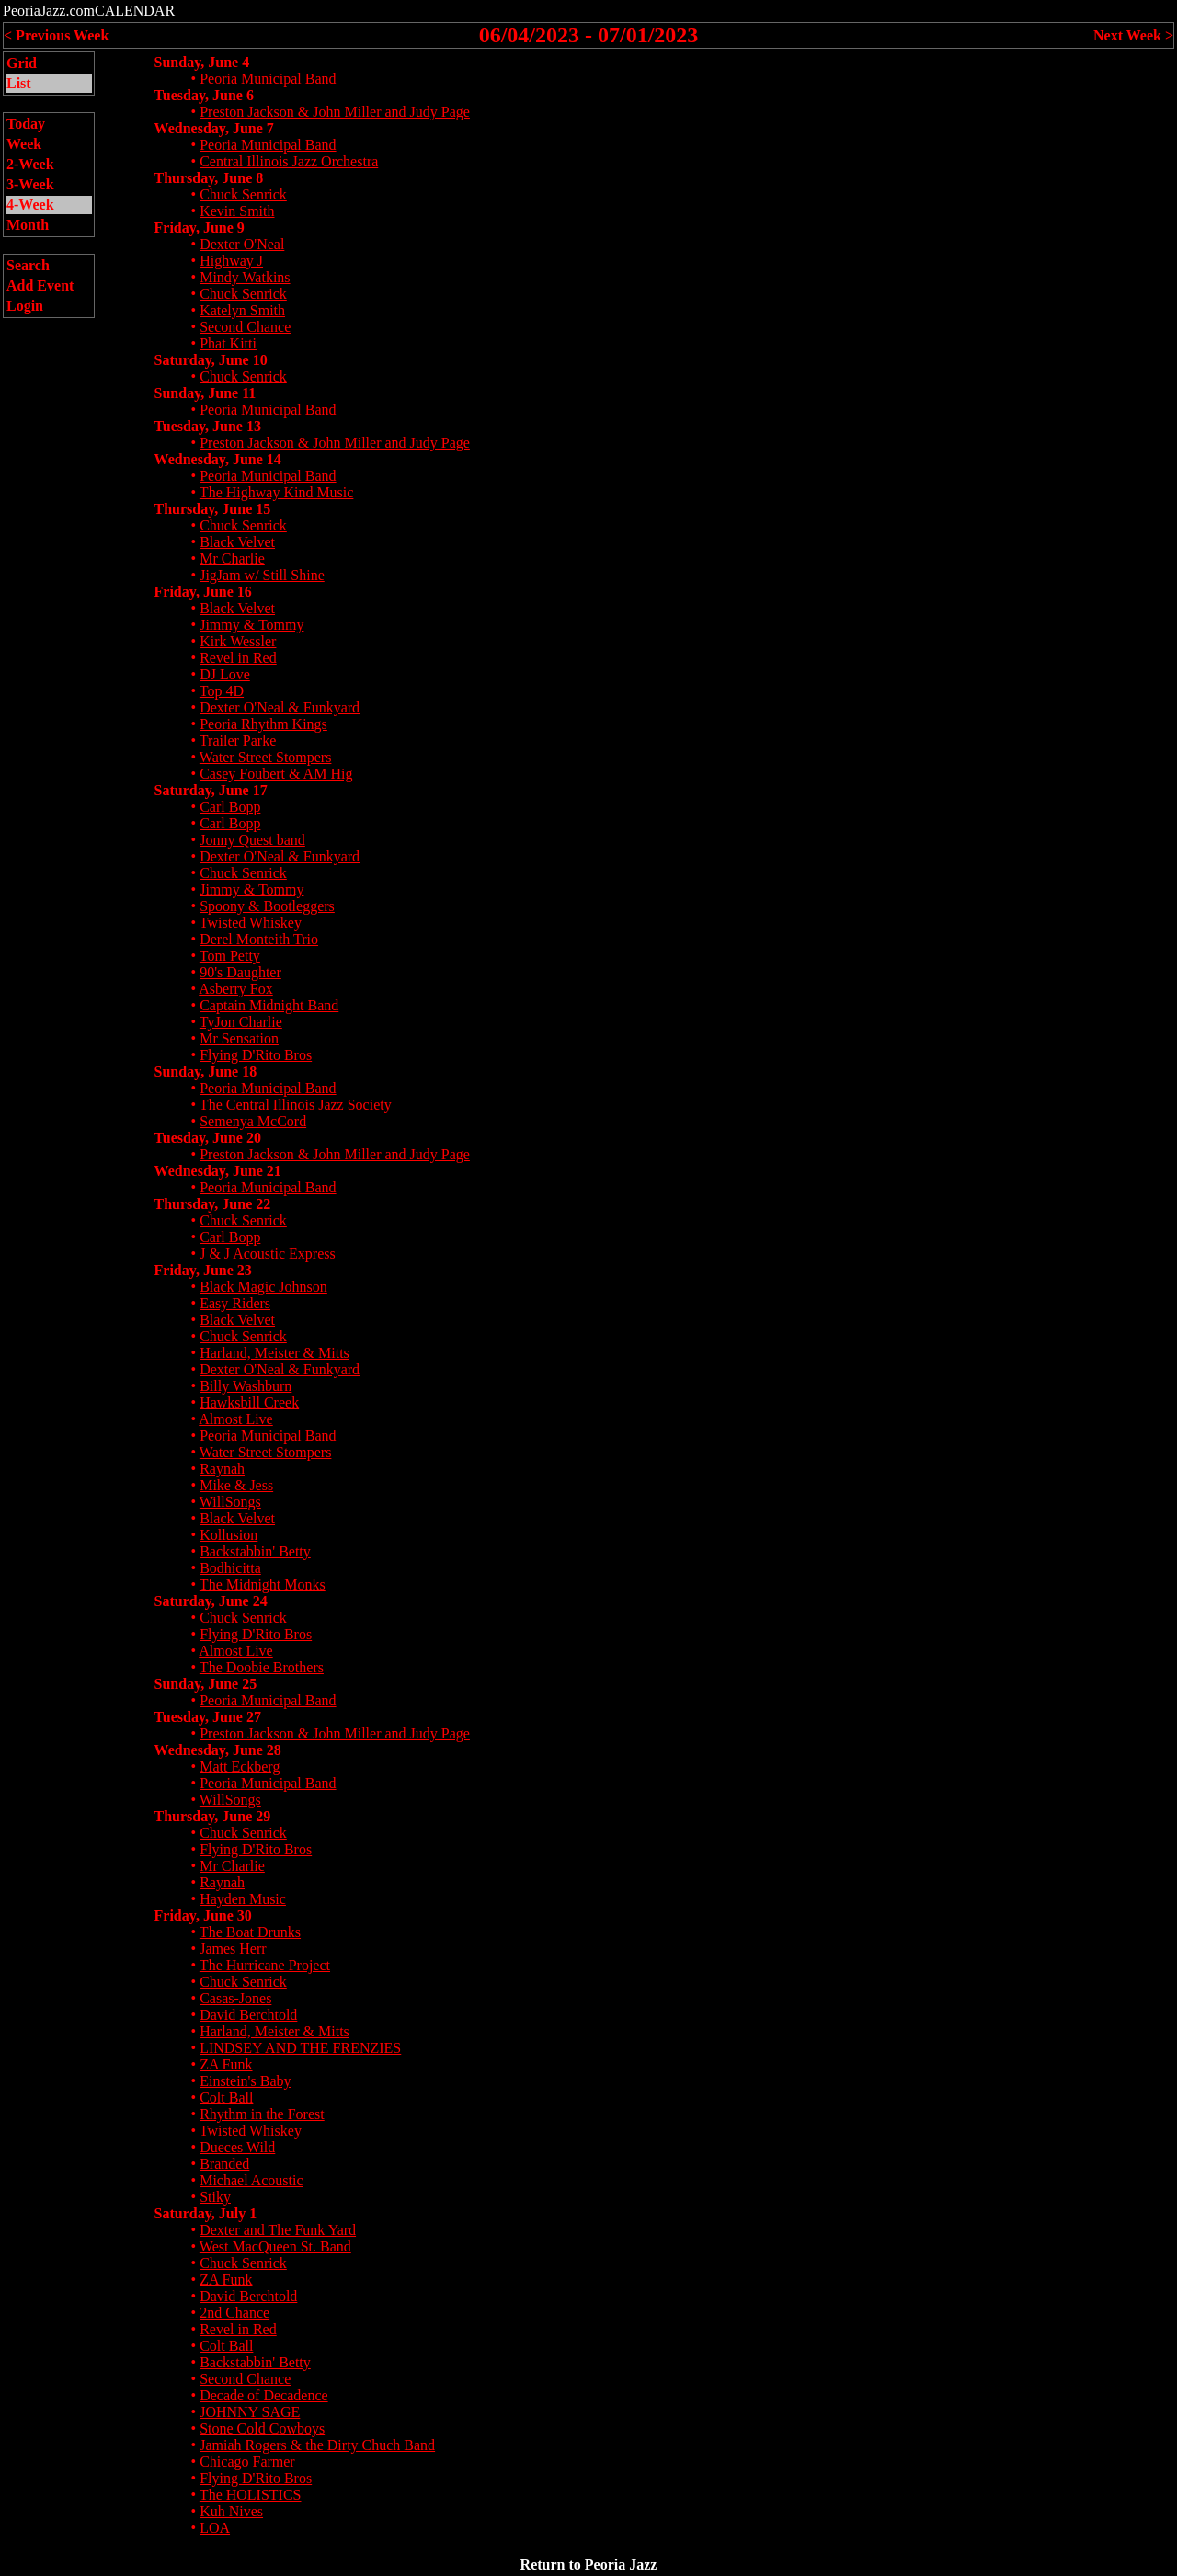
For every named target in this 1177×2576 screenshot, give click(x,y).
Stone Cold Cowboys (262, 2428)
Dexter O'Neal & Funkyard (280, 707)
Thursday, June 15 (212, 509)
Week (23, 144)
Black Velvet (237, 542)
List (18, 83)
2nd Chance (234, 2312)
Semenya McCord (253, 1121)
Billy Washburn (245, 1386)
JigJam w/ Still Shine (262, 575)
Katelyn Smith (242, 310)
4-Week (30, 204)
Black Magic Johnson (263, 1286)
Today (25, 123)
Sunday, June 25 (205, 1684)
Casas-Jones (235, 1998)
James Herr (233, 1948)
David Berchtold (248, 2015)
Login (24, 305)
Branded (224, 2163)
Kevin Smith (237, 211)
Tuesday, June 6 (204, 95)
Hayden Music (243, 1899)
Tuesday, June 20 (207, 1138)
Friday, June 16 (203, 591)
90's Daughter (240, 972)
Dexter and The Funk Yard (278, 2230)
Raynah (222, 1468)
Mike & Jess (236, 1485)
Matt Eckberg (240, 1766)
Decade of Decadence (263, 2395)
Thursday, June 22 (212, 1204)
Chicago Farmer (247, 2461)
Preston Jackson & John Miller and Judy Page (335, 112)
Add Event (40, 285)
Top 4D (222, 691)
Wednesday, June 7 (214, 128)
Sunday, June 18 (205, 1071)
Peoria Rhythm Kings (263, 724)
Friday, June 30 (203, 1915)
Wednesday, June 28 (217, 1750)
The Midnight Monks (263, 1584)
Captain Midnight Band (269, 1005)
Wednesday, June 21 (217, 1171)
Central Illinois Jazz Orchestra (289, 161)
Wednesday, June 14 (217, 459)
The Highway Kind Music (277, 492)
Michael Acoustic (251, 2180)
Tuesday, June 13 (207, 426)
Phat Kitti (228, 343)
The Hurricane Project (265, 1965)
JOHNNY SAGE (250, 2412)
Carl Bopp (230, 807)
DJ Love (225, 674)
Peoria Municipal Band (268, 78)
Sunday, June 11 (205, 393)
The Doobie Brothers (262, 1667)
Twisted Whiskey (251, 922)
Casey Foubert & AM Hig (276, 773)
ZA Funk (226, 2064)
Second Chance (245, 327)
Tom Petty (230, 955)
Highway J (231, 260)
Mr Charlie (232, 558)
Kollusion (228, 1535)
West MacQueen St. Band (275, 2246)
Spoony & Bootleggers (267, 906)
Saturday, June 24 (211, 1601)
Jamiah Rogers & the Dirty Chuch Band (317, 2445)
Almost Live (235, 1419)
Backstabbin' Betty (255, 1551)
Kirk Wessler (238, 641)
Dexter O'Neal (242, 244)
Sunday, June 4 (202, 62)
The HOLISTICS (251, 2494)
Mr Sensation (239, 1038)
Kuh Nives (231, 2511)
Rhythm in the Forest (262, 2114)
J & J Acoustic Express (268, 1253)
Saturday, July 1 (205, 2213)
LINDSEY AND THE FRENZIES (300, 2048)
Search (28, 265)
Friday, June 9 (199, 227)
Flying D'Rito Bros (256, 1055)
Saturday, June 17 (211, 790)
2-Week (30, 164)
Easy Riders (235, 1303)
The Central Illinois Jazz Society (296, 1104)
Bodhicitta (230, 1568)
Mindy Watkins (245, 277)
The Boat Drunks (250, 1932)
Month (27, 225)
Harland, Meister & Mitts (274, 1353)
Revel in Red (238, 658)
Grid (21, 63)
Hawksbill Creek (249, 1402)
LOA (215, 2528)
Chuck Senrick (243, 194)
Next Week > (1133, 35)
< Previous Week (56, 35)
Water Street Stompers (266, 757)
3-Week (30, 184)
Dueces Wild (237, 2147)
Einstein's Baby (245, 2081)
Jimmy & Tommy (251, 625)
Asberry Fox (235, 989)
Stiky (215, 2197)
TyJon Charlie (241, 1022)
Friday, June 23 (203, 1270)
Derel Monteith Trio (259, 939)
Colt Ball (226, 2097)
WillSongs (230, 1502)
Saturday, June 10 (211, 360)
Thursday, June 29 (212, 1816)
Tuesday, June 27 (207, 1717)
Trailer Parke (238, 740)
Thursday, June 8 (209, 178)
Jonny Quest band (252, 840)
